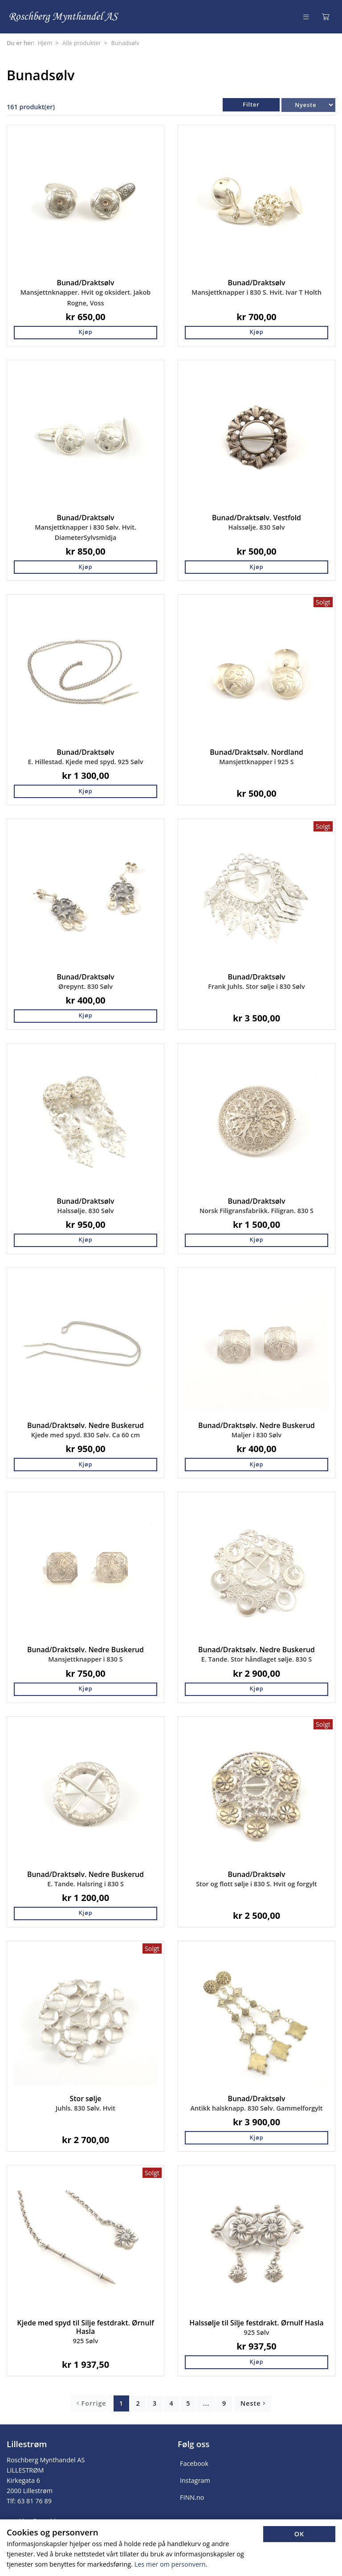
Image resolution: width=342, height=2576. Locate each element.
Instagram (195, 2480)
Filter (251, 104)
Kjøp (85, 332)
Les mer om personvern (170, 2564)
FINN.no (192, 2497)
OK (299, 2534)
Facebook (194, 2463)
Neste (252, 2403)
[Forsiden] (64, 16)
